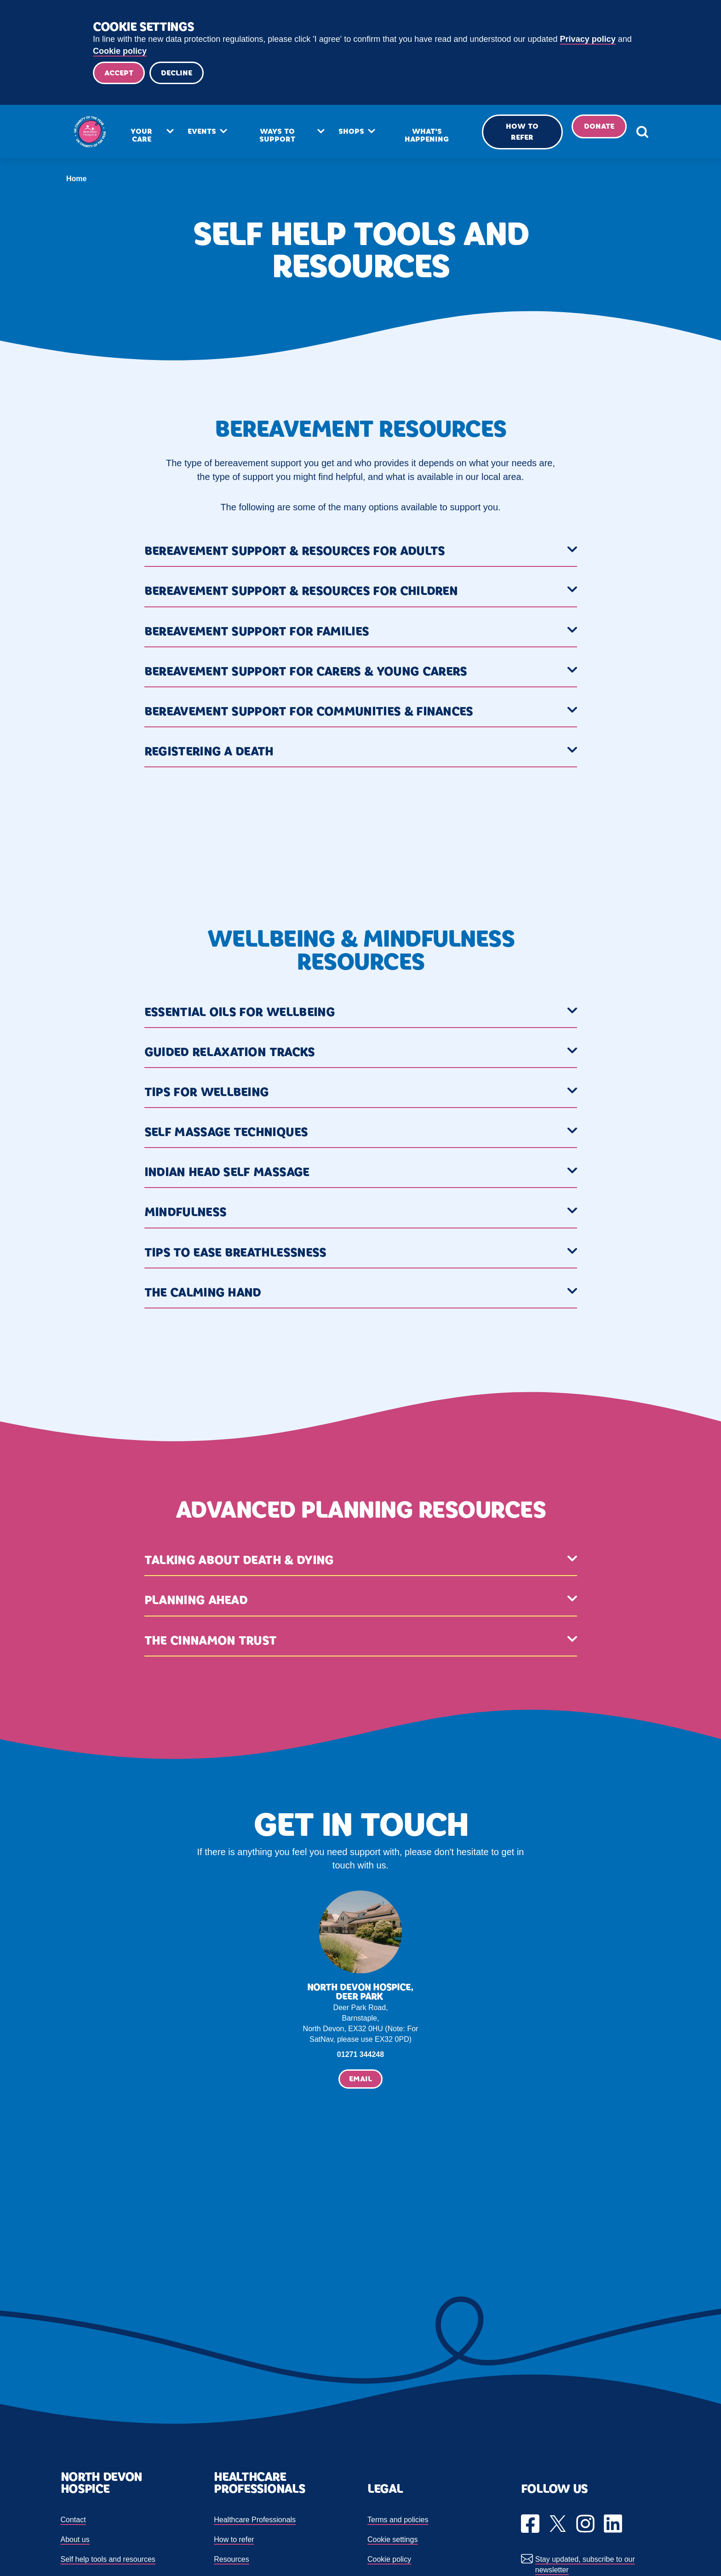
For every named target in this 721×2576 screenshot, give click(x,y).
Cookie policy (120, 51)
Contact (73, 2521)
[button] (360, 554)
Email (360, 2080)
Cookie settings (392, 2541)
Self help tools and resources (108, 2561)
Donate (588, 128)
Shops (352, 133)
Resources (231, 2561)
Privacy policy (588, 39)
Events (208, 133)
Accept (119, 73)
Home (76, 180)
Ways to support (281, 137)
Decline (179, 73)
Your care (149, 137)
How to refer (514, 133)
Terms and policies (398, 2521)
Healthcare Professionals (255, 2521)
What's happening (424, 137)
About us (75, 2541)
